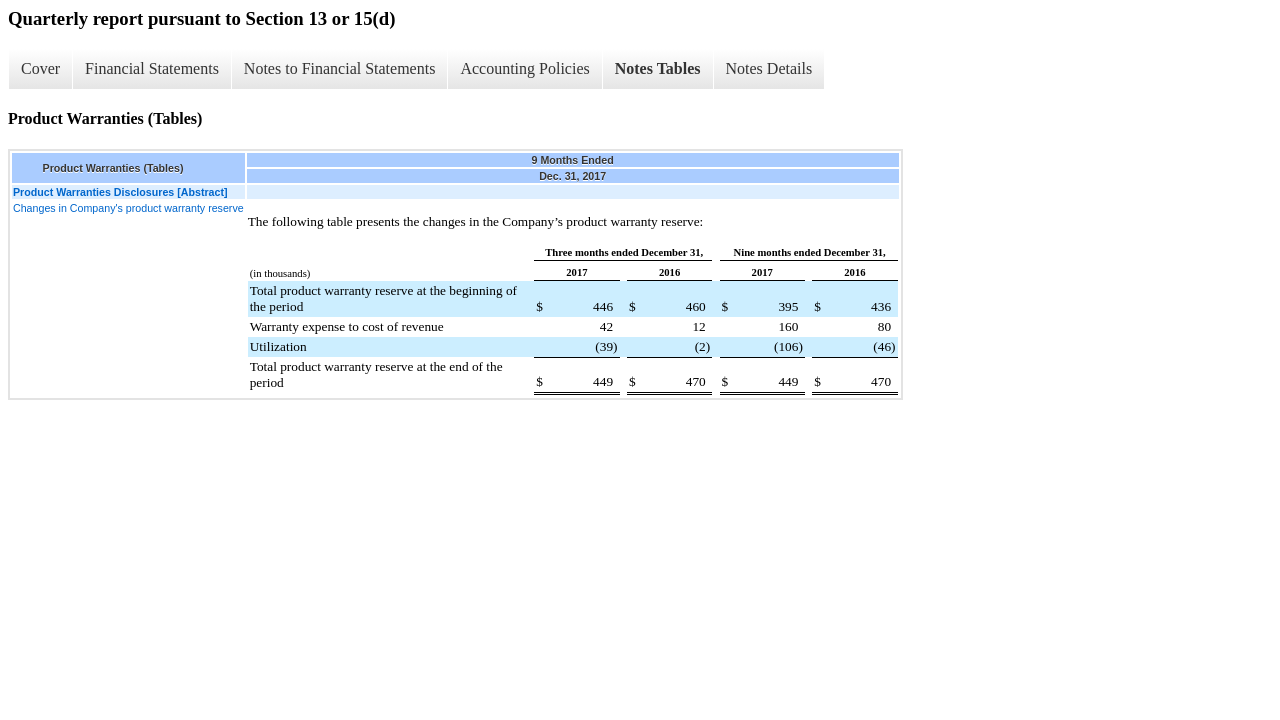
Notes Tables (658, 68)
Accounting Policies (524, 68)
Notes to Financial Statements (340, 68)
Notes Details (769, 68)
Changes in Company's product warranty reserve (128, 208)
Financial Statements (152, 68)
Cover (40, 68)
